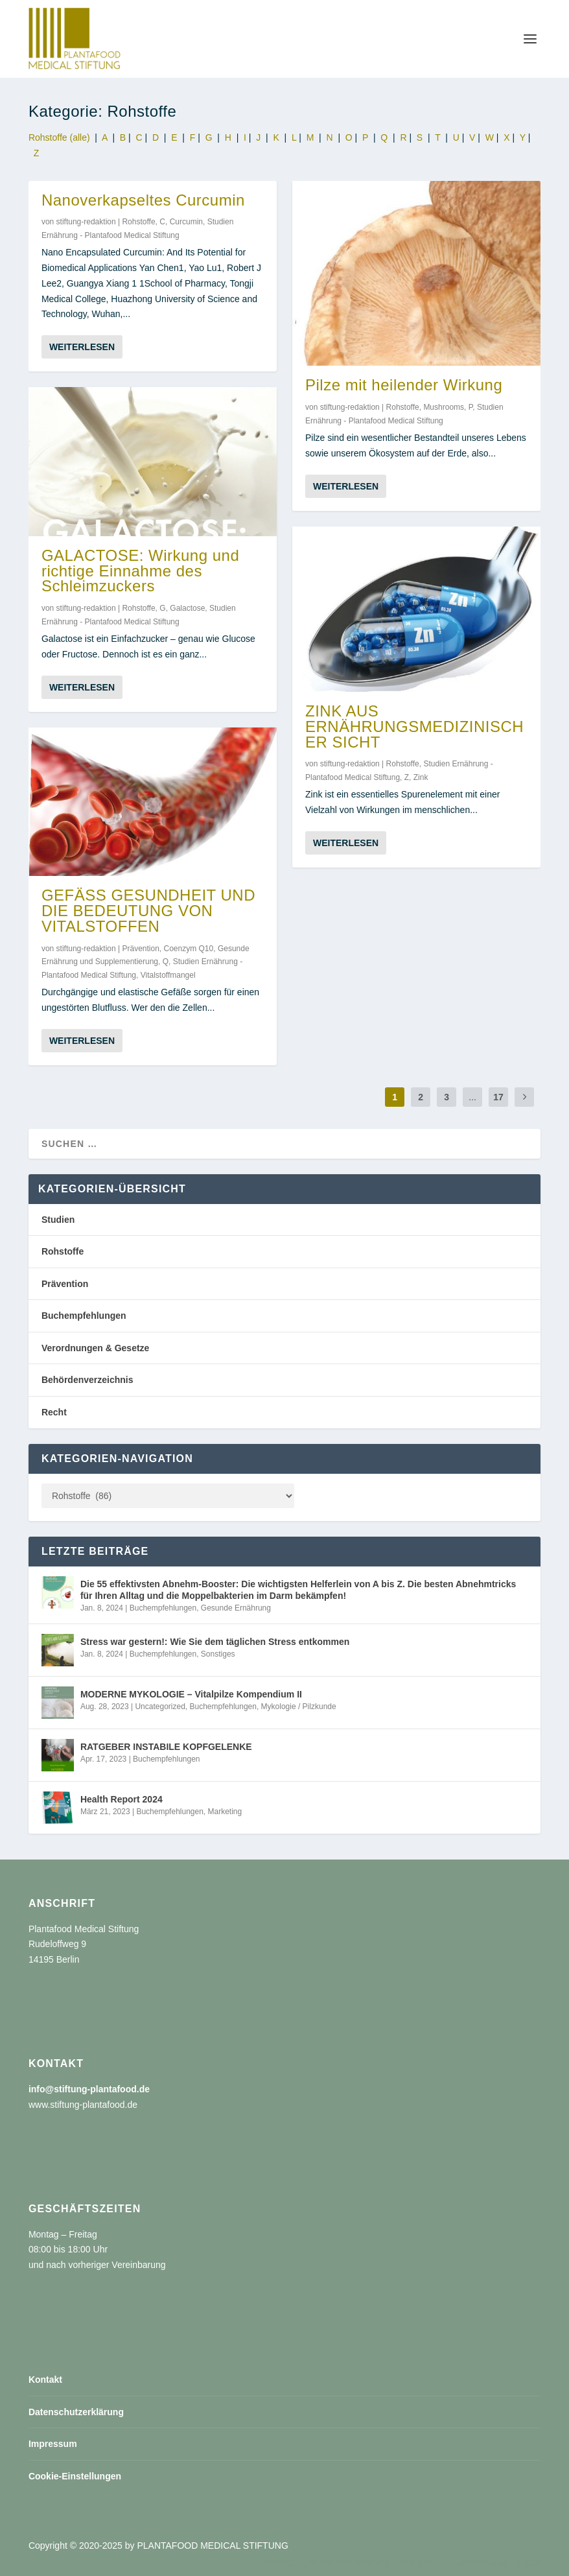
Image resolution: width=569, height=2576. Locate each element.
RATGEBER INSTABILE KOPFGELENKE (166, 1747)
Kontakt (45, 2379)
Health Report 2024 (121, 1799)
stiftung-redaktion (86, 221)
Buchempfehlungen (83, 1315)
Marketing (225, 1811)
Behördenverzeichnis (87, 1380)
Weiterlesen (82, 347)
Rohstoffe (138, 221)
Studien (58, 1219)
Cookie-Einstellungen (75, 2476)
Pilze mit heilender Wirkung (403, 385)
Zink (420, 776)
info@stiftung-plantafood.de (89, 2089)
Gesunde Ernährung (236, 1608)
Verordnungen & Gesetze (95, 1348)
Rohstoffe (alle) (59, 137)
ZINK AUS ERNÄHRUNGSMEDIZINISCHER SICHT (414, 726)
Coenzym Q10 (189, 947)
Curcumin (186, 221)
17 (498, 1097)
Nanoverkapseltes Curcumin (143, 199)
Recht (54, 1412)
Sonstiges (218, 1654)
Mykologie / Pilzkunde (298, 1706)
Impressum (53, 2444)
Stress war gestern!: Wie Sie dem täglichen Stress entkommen (214, 1642)
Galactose (187, 608)
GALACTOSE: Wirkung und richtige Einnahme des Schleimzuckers (140, 571)
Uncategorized (160, 1706)
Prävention (140, 947)
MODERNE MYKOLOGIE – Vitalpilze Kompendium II (191, 1694)
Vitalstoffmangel (168, 974)
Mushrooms (443, 407)
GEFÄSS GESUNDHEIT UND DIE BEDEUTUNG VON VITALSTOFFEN (148, 910)
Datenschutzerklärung (76, 2412)
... (472, 1097)
